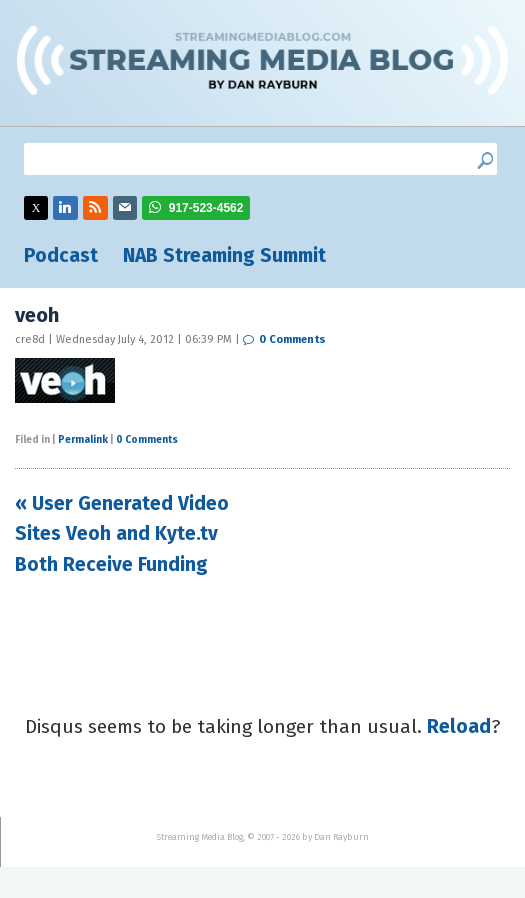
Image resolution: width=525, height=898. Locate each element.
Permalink (83, 440)
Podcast (61, 255)
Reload (459, 726)
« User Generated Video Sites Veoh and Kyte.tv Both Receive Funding (122, 534)
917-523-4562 (206, 208)
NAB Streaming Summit (224, 255)
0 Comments (292, 339)
